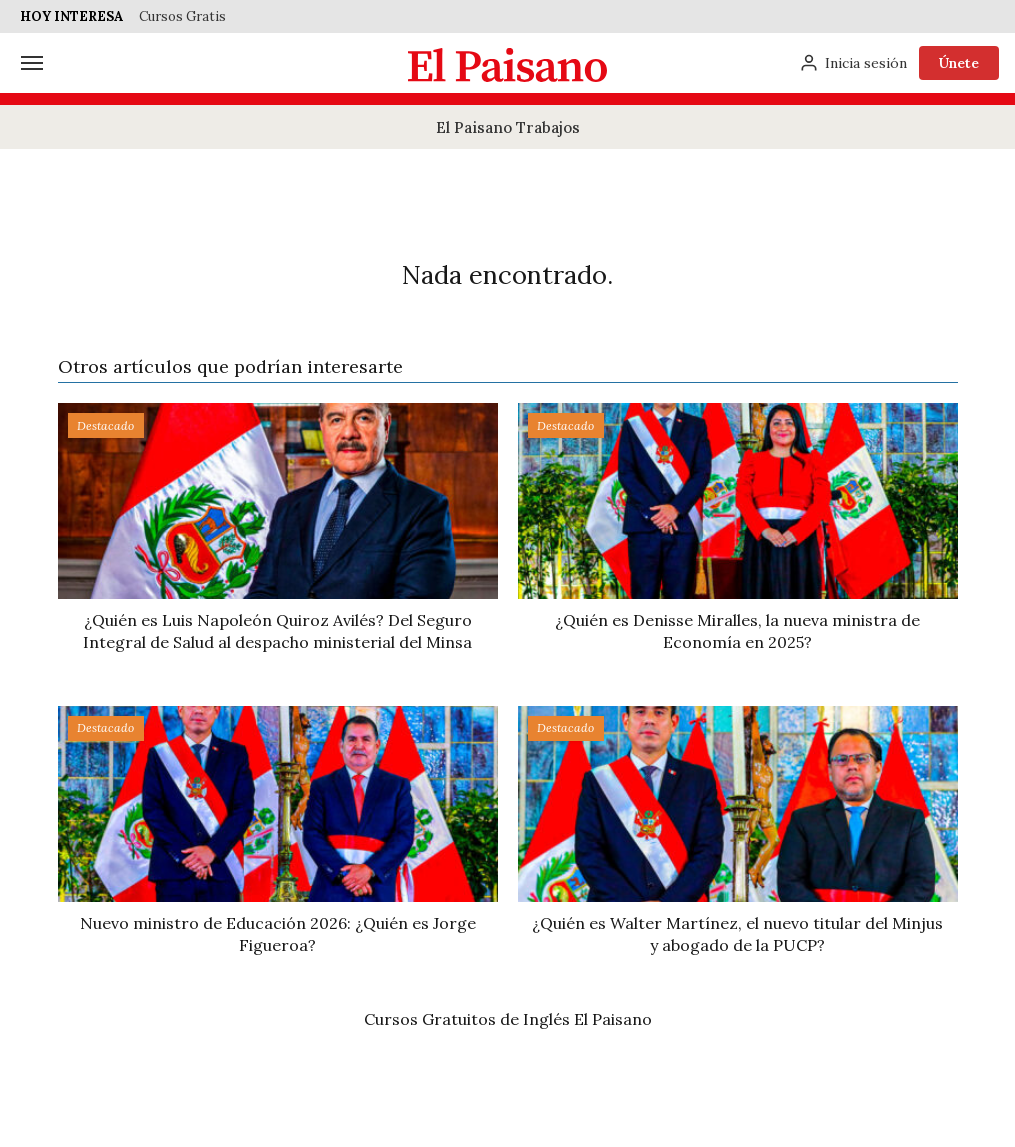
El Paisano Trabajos (508, 127)
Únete (959, 63)
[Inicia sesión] (853, 63)
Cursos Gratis (182, 16)
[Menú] (32, 63)
